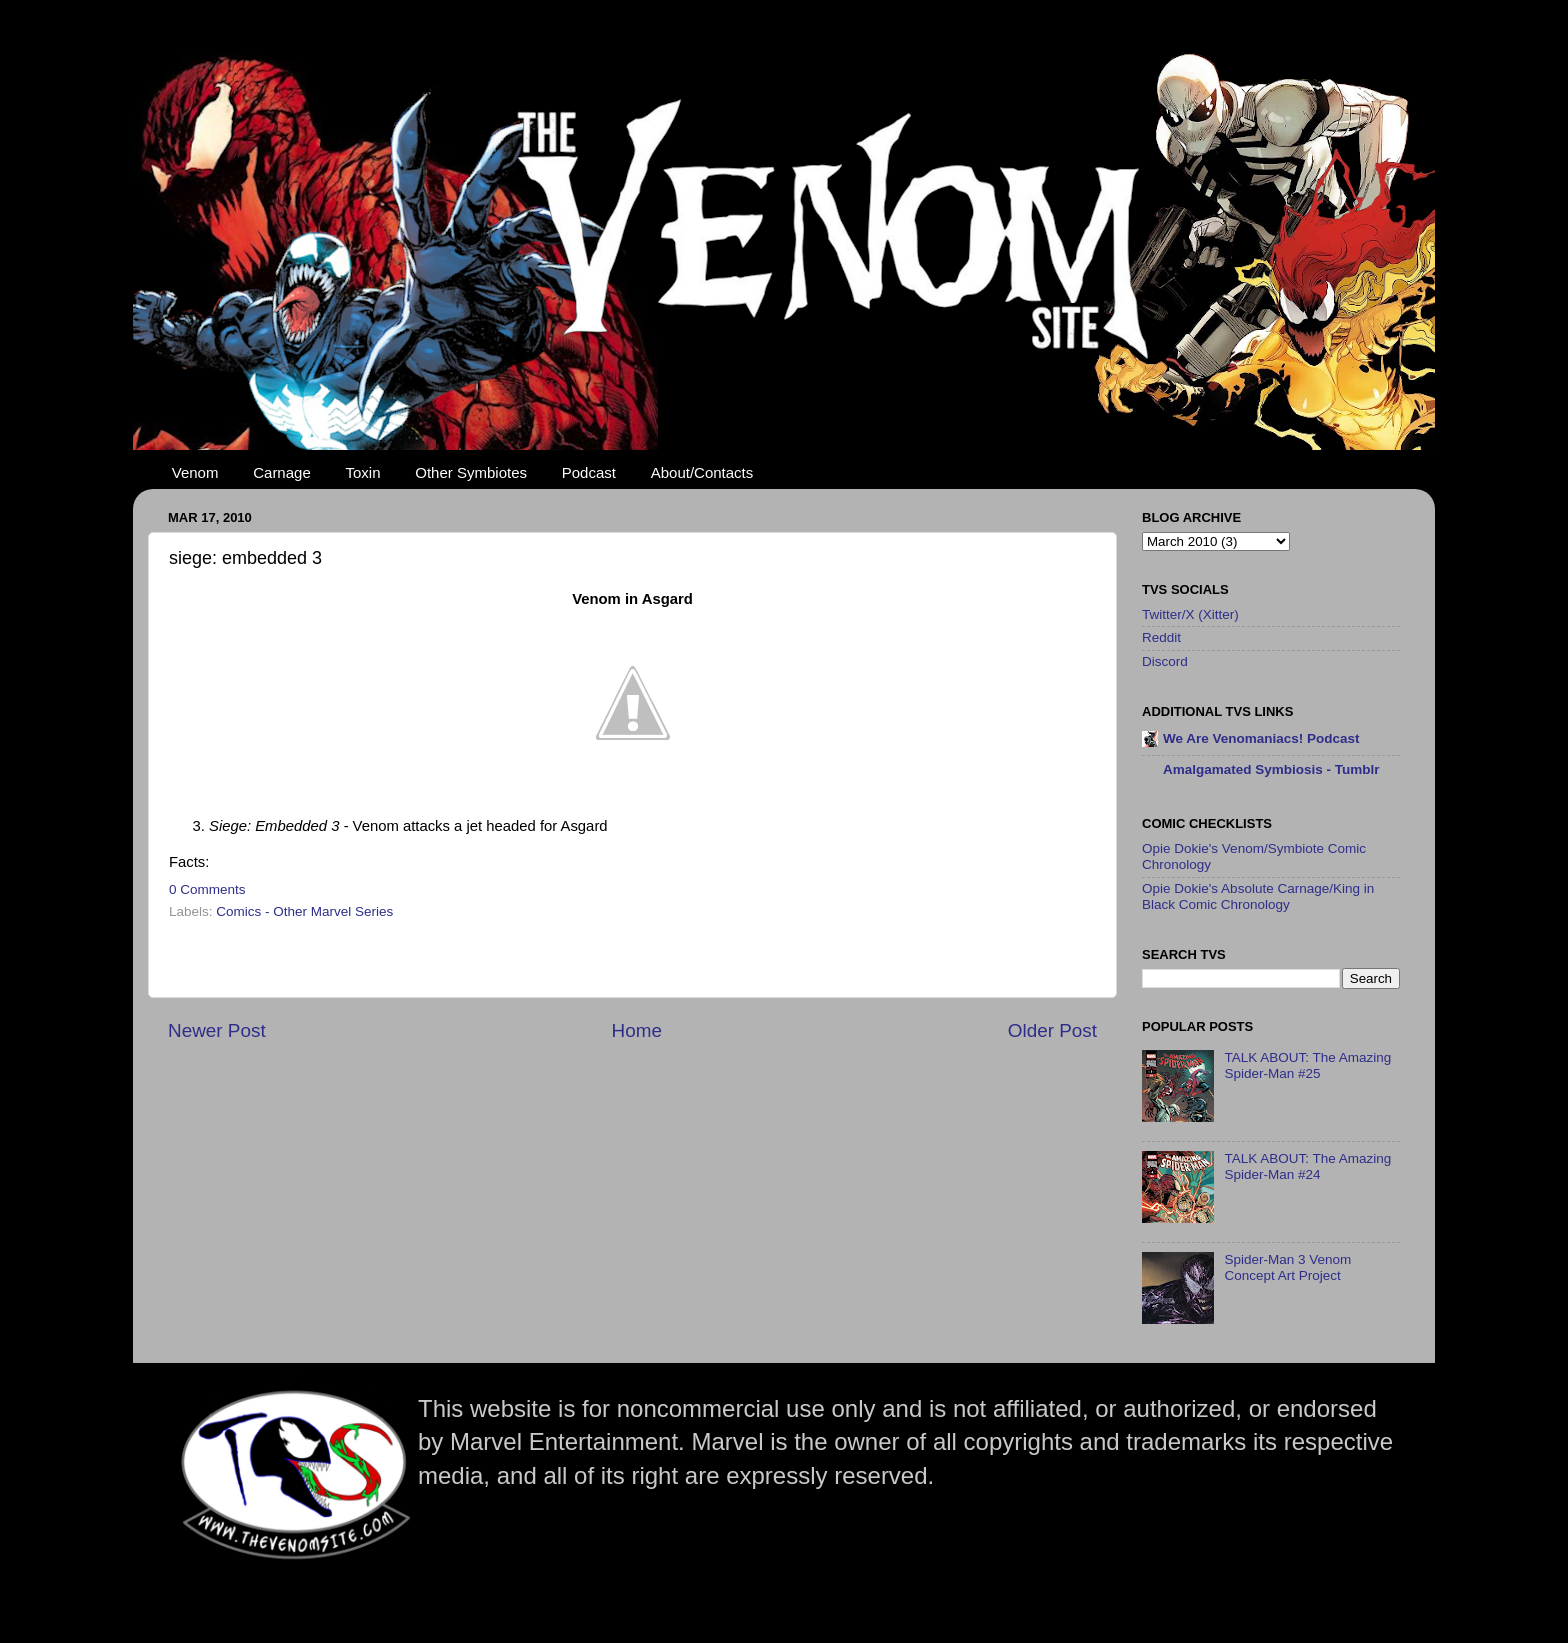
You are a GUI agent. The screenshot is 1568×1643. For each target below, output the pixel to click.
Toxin (363, 472)
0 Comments (207, 889)
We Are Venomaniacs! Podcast (1261, 738)
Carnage (282, 472)
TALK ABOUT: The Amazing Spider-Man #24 (1307, 1166)
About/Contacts (702, 472)
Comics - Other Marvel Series (304, 911)
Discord (1165, 661)
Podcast (589, 472)
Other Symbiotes (471, 472)
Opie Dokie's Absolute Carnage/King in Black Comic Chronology (1258, 896)
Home (637, 1030)
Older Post (1052, 1030)
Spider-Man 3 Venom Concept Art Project (1287, 1267)
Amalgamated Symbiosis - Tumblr (1271, 769)
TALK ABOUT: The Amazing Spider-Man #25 (1307, 1065)
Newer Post (217, 1030)
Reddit (1161, 637)
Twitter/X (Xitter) (1190, 614)
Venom (195, 472)
